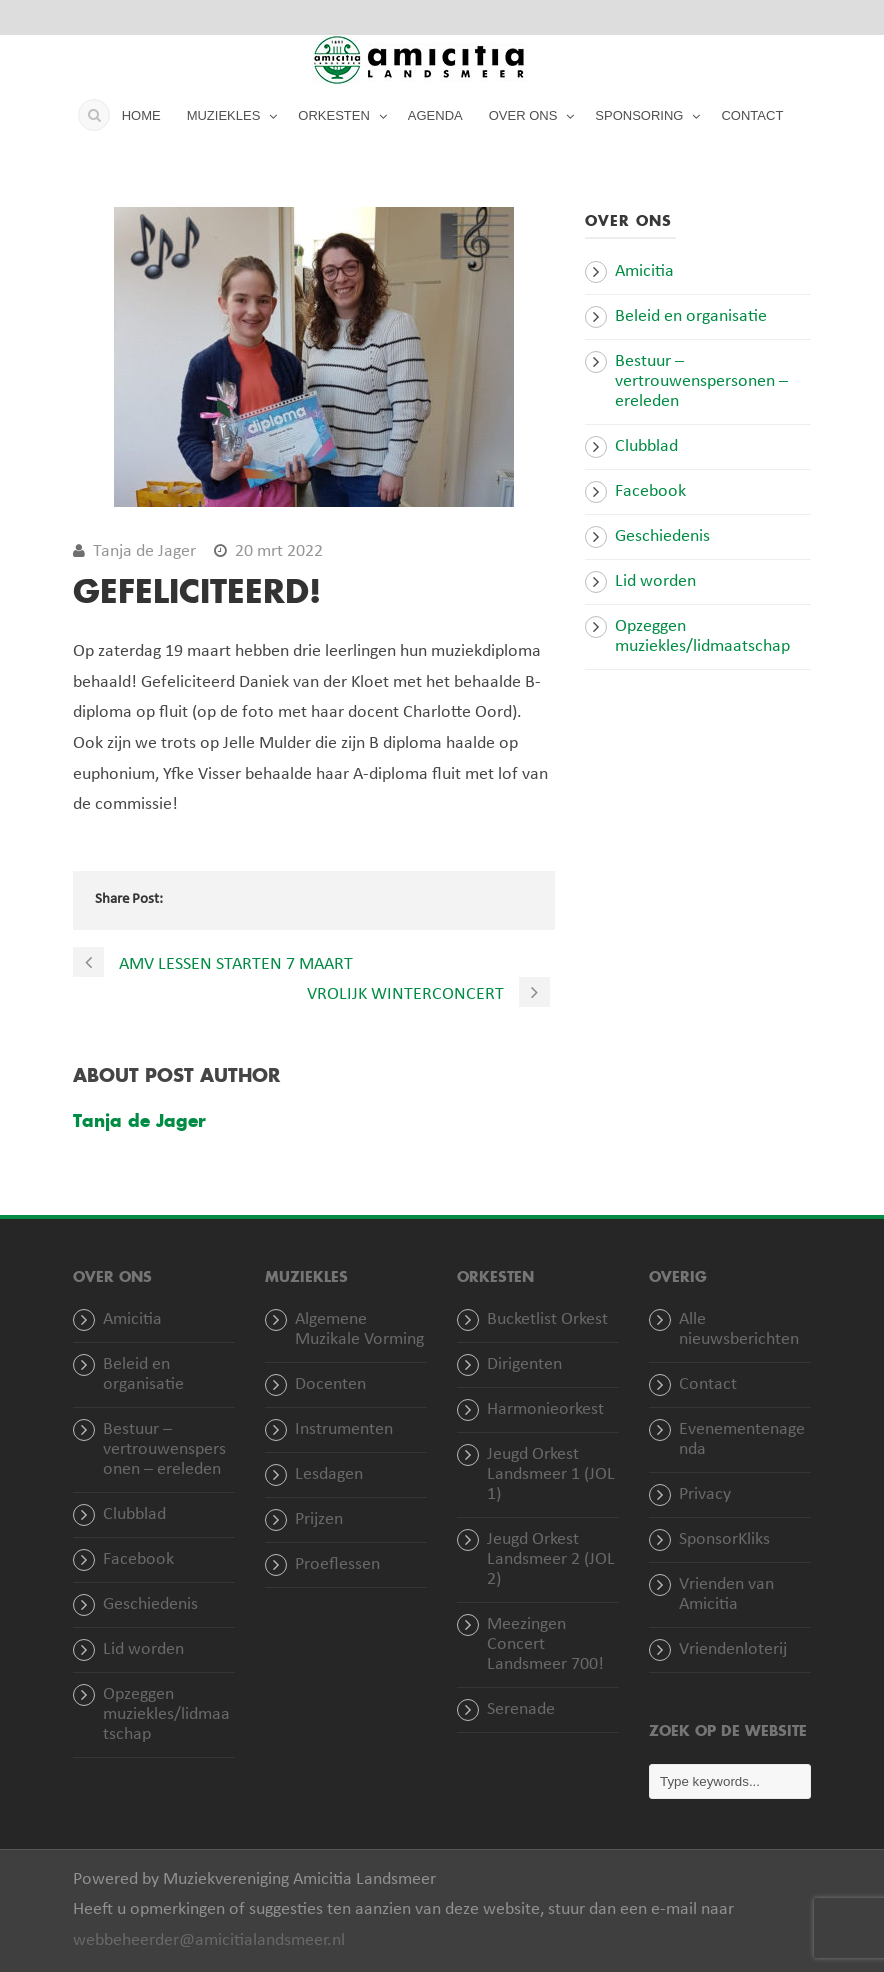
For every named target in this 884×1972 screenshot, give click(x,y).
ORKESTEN (334, 115)
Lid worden (655, 581)
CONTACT (752, 115)
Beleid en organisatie (691, 316)
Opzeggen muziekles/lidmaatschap (702, 636)
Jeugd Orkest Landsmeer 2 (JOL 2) (551, 1559)
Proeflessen (337, 1564)
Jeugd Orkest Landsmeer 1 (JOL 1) (551, 1474)
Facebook (650, 491)
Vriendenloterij (733, 1649)
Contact (708, 1384)
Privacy (705, 1494)
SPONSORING (639, 115)
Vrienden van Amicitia (726, 1594)
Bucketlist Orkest (547, 1319)
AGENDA (435, 115)
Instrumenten (344, 1429)
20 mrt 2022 (279, 551)
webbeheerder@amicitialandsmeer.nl (209, 1940)
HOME (141, 115)
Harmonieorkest (545, 1409)
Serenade (521, 1709)
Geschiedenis (662, 536)
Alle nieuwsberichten (739, 1329)
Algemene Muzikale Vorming (359, 1329)
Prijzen (319, 1519)
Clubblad (646, 446)
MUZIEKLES (224, 115)
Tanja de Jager (144, 551)
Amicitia (644, 271)
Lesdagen (329, 1474)
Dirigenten (524, 1364)
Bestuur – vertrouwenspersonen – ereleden (701, 381)
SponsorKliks (724, 1539)
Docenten (330, 1384)
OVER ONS (523, 115)
